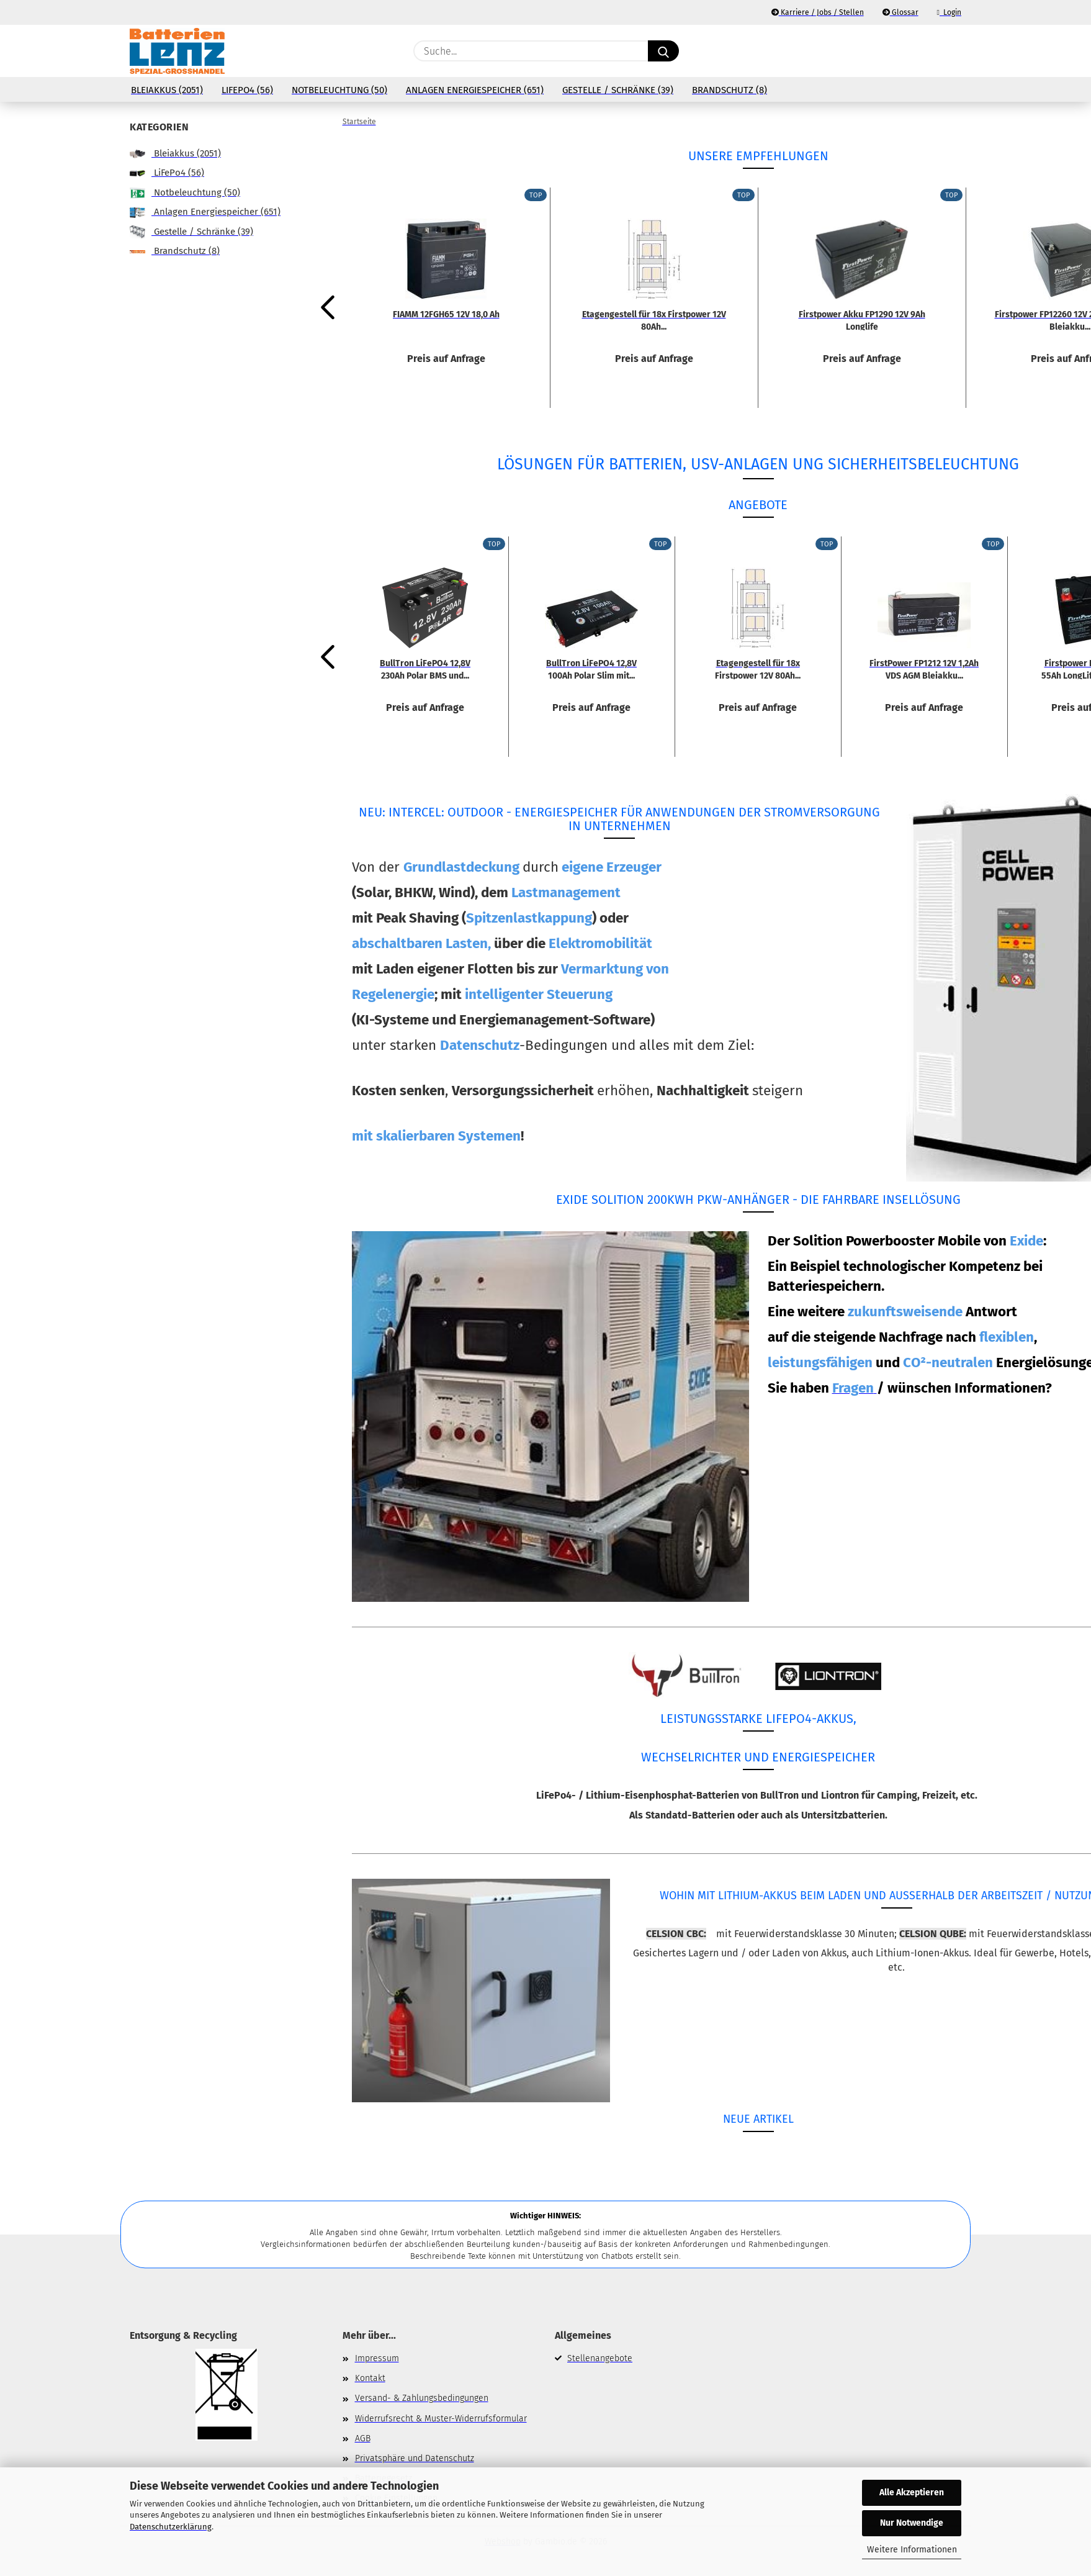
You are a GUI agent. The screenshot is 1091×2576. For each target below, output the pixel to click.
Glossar (900, 12)
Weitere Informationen (912, 2549)
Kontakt (370, 2378)
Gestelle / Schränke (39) (617, 90)
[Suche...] (663, 50)
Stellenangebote (599, 2358)
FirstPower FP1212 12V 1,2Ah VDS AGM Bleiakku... (924, 668)
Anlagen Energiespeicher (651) (475, 90)
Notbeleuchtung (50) (339, 90)
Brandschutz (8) (729, 90)
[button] (955, 51)
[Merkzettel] (924, 51)
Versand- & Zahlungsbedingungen (421, 2398)
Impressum (377, 2358)
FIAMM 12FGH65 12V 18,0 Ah (446, 314)
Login (949, 12)
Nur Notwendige (911, 2523)
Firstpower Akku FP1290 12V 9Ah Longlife (862, 319)
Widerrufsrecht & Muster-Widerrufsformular (441, 2418)
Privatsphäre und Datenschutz (414, 2458)
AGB (362, 2438)
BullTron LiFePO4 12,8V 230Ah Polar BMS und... (425, 668)
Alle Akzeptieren (911, 2492)
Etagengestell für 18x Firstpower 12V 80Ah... (654, 319)
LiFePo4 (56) (247, 90)
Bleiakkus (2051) (167, 90)
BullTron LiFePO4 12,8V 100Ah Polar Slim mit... (591, 668)
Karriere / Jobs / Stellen (817, 12)
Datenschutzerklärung (171, 2526)
